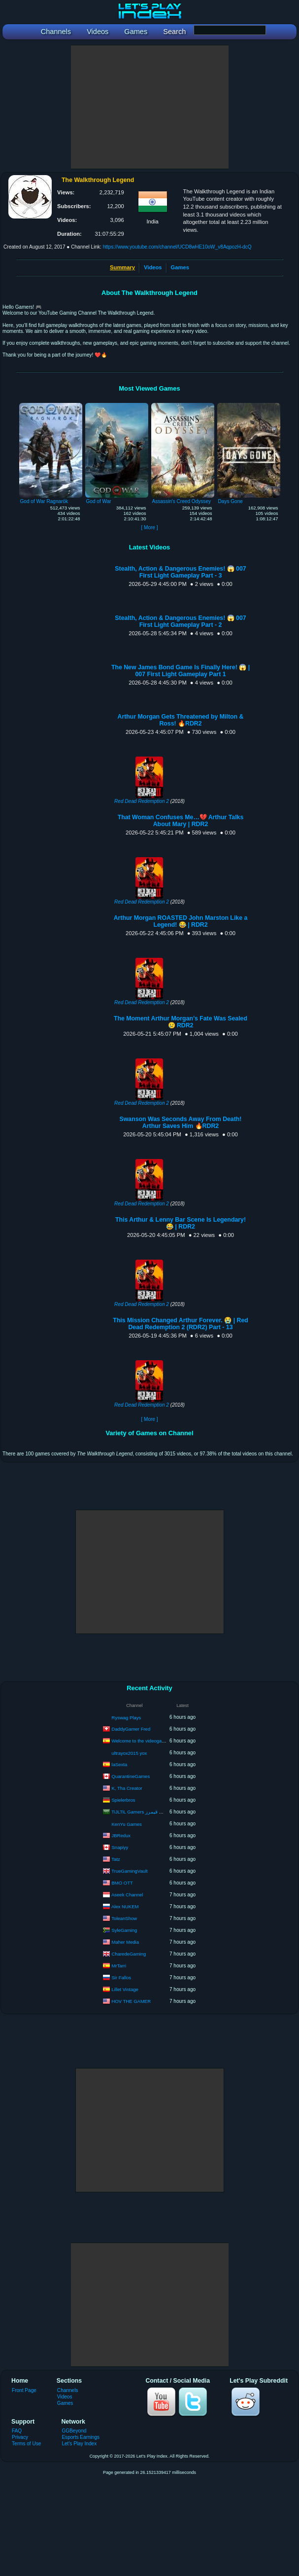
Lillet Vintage (125, 1989)
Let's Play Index (79, 2443)
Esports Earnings (81, 2437)
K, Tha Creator (127, 1787)
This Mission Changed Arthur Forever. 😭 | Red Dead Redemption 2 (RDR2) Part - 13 (180, 1324)
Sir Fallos (122, 1977)
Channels (67, 2390)
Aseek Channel (127, 1894)
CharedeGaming (129, 1953)
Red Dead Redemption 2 (141, 801)
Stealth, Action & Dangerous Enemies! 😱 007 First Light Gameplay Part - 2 (180, 621)
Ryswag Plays (126, 1717)
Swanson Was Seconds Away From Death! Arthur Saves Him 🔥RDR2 (181, 1122)
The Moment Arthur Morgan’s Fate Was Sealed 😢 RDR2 (180, 1022)
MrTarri (119, 1965)
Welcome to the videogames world (147, 1740)
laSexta (120, 1764)
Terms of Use (26, 2443)
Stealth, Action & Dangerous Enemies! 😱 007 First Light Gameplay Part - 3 (180, 572)
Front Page (24, 2390)
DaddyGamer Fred (131, 1728)
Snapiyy (120, 1847)
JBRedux (121, 1835)
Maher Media (125, 1941)
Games (180, 267)
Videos (153, 267)
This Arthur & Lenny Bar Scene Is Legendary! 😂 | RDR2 (180, 1223)
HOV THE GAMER (131, 2000)
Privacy (20, 2437)
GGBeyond (74, 2430)
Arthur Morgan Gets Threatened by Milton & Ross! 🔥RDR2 (181, 720)
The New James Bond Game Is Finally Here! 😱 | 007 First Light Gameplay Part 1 (180, 671)
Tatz (115, 1858)
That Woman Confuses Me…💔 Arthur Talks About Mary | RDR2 (181, 821)
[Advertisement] (150, 107)
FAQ (17, 2430)
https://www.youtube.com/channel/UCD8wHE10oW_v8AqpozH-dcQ (177, 247)
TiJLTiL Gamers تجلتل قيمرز (140, 1811)
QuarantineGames (131, 1775)
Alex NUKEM (124, 1906)
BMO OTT (122, 1882)
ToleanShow (124, 1918)
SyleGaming (124, 1929)
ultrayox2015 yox (129, 1753)
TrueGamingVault (129, 1870)
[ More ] (149, 527)
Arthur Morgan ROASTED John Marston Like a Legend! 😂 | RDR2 (181, 921)
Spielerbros (123, 1799)
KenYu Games (127, 1824)
